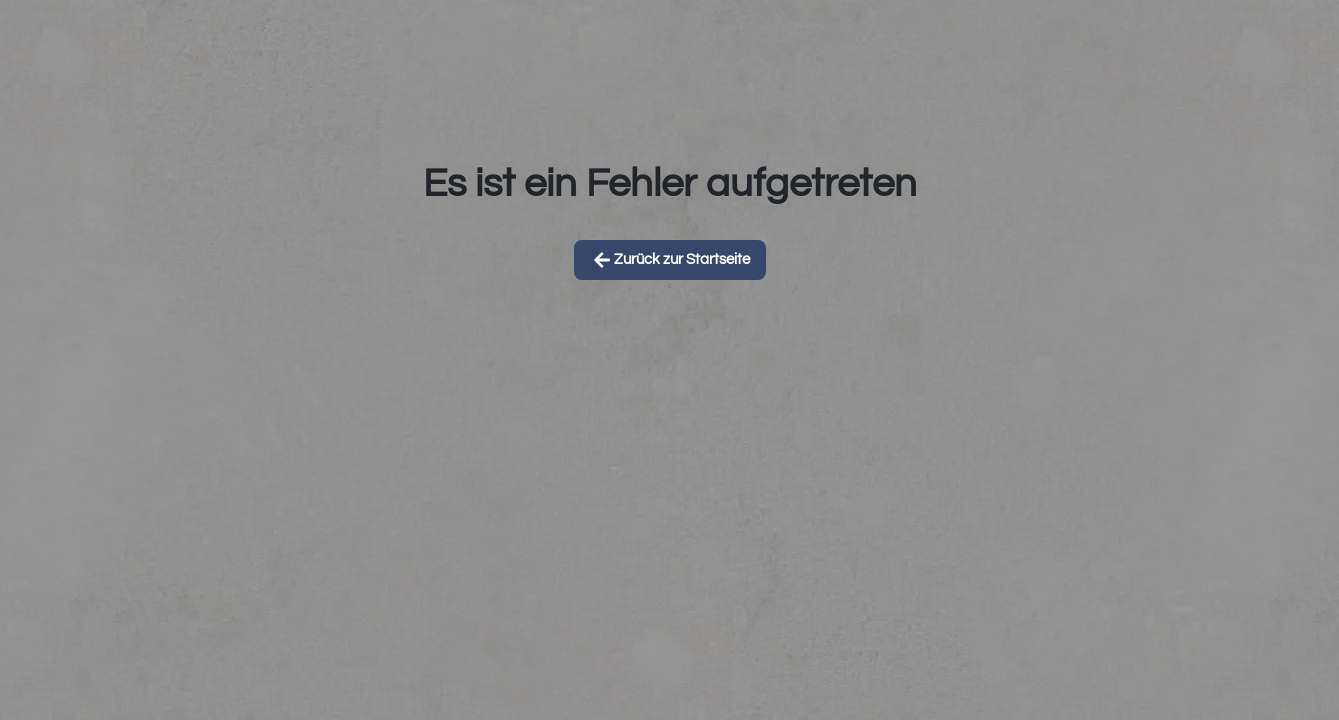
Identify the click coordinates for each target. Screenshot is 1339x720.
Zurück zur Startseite (670, 260)
